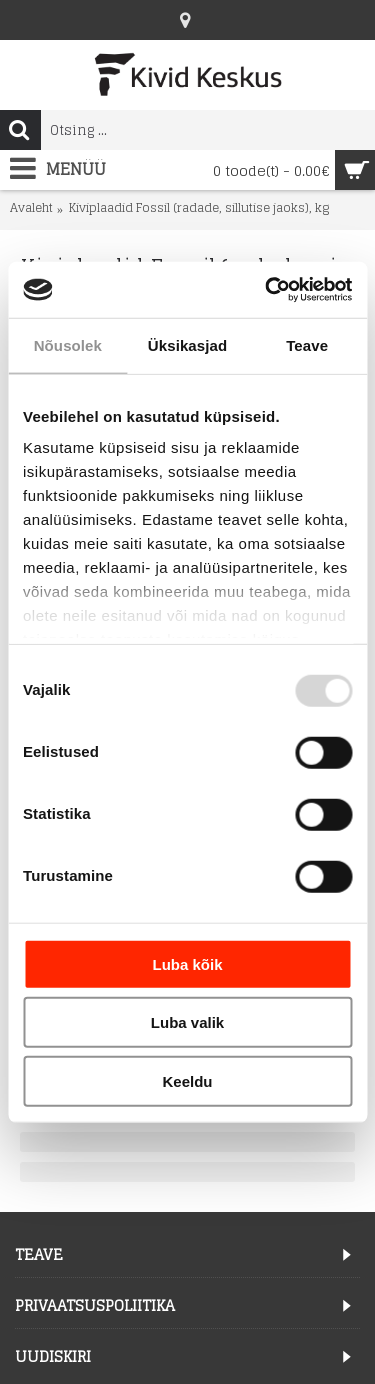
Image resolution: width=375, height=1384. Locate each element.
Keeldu (187, 1080)
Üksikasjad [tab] (187, 344)
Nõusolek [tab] (68, 344)
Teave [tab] (307, 344)
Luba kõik (187, 963)
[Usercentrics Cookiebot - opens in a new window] (267, 290)
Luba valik (187, 1022)
